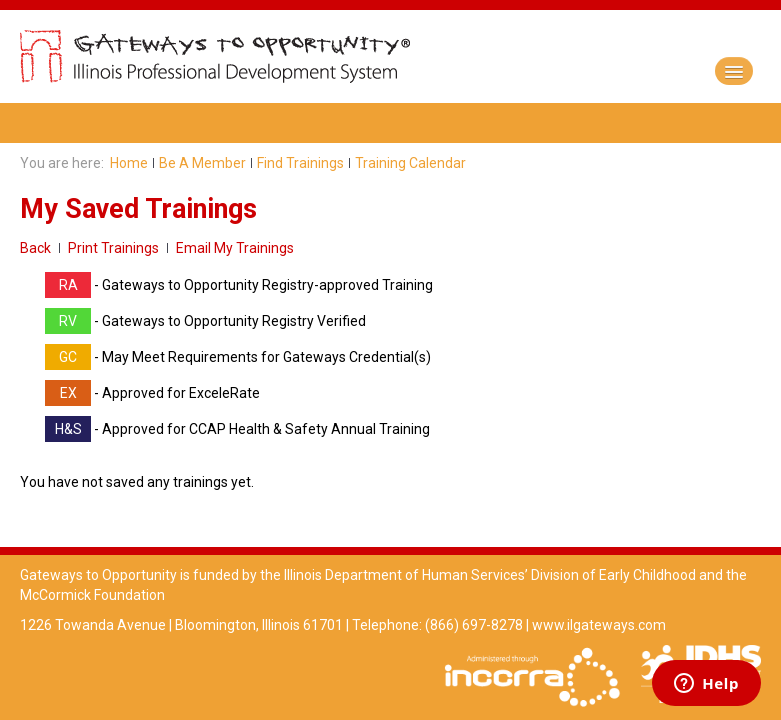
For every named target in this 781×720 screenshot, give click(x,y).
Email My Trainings (235, 248)
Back (35, 248)
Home (129, 163)
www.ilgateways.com (599, 625)
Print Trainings (113, 248)
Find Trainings (300, 163)
